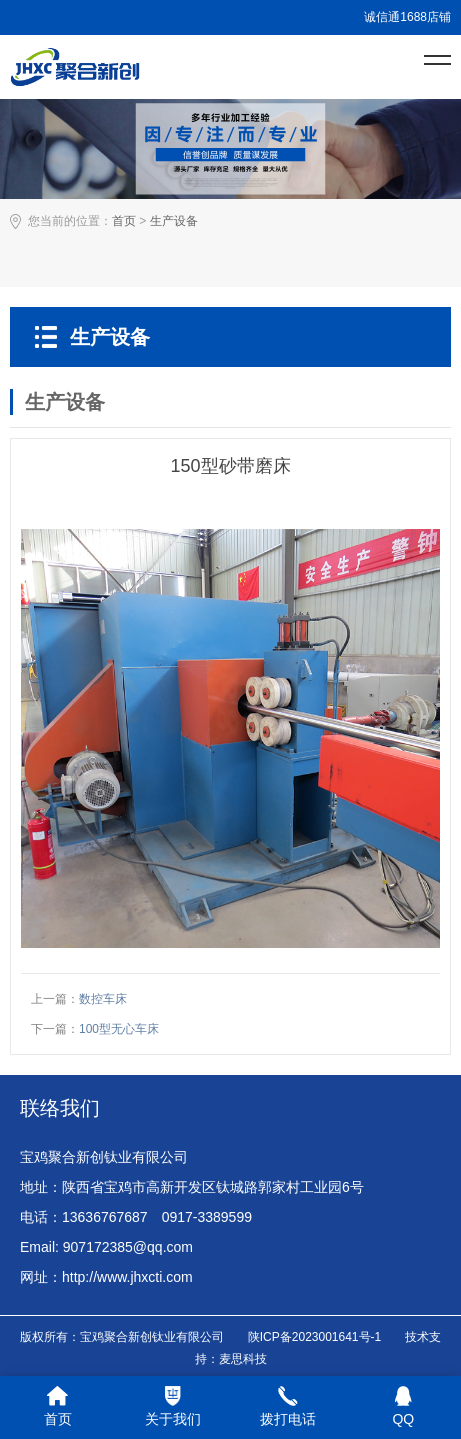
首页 (124, 221)
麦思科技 (243, 1359)
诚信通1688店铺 (407, 17)
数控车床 (103, 999)
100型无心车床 (119, 1029)
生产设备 (174, 221)
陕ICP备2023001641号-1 (314, 1337)
